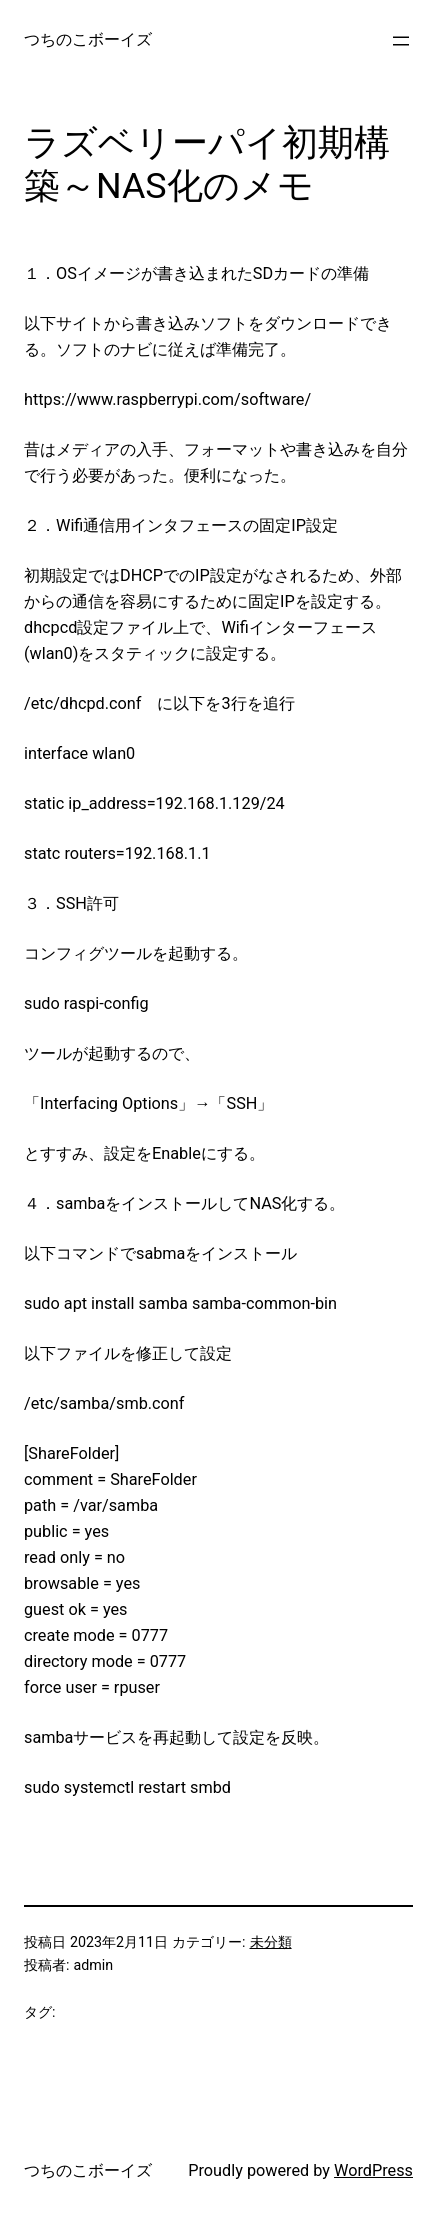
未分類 (271, 1942)
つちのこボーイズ (88, 39)
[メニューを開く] (401, 41)
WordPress (373, 2170)
